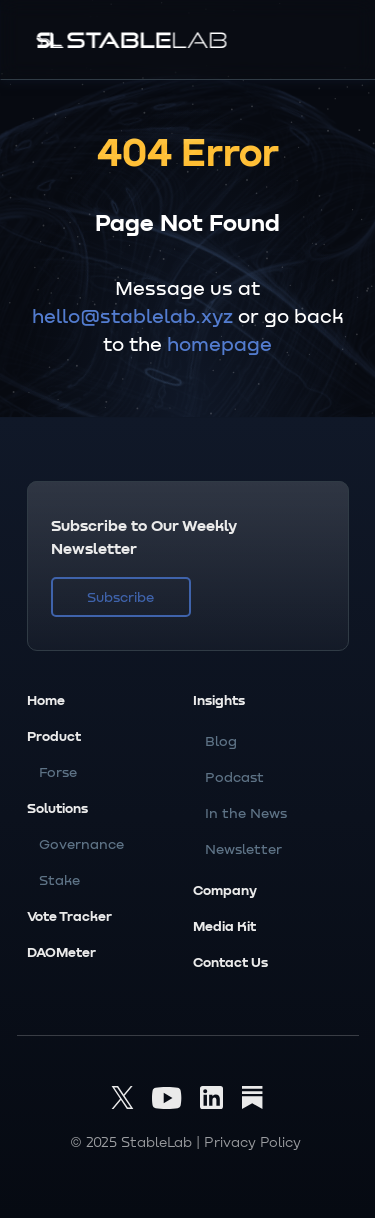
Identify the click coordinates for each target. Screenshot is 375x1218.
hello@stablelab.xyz (132, 315)
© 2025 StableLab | (135, 1141)
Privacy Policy (252, 1141)
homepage (219, 343)
